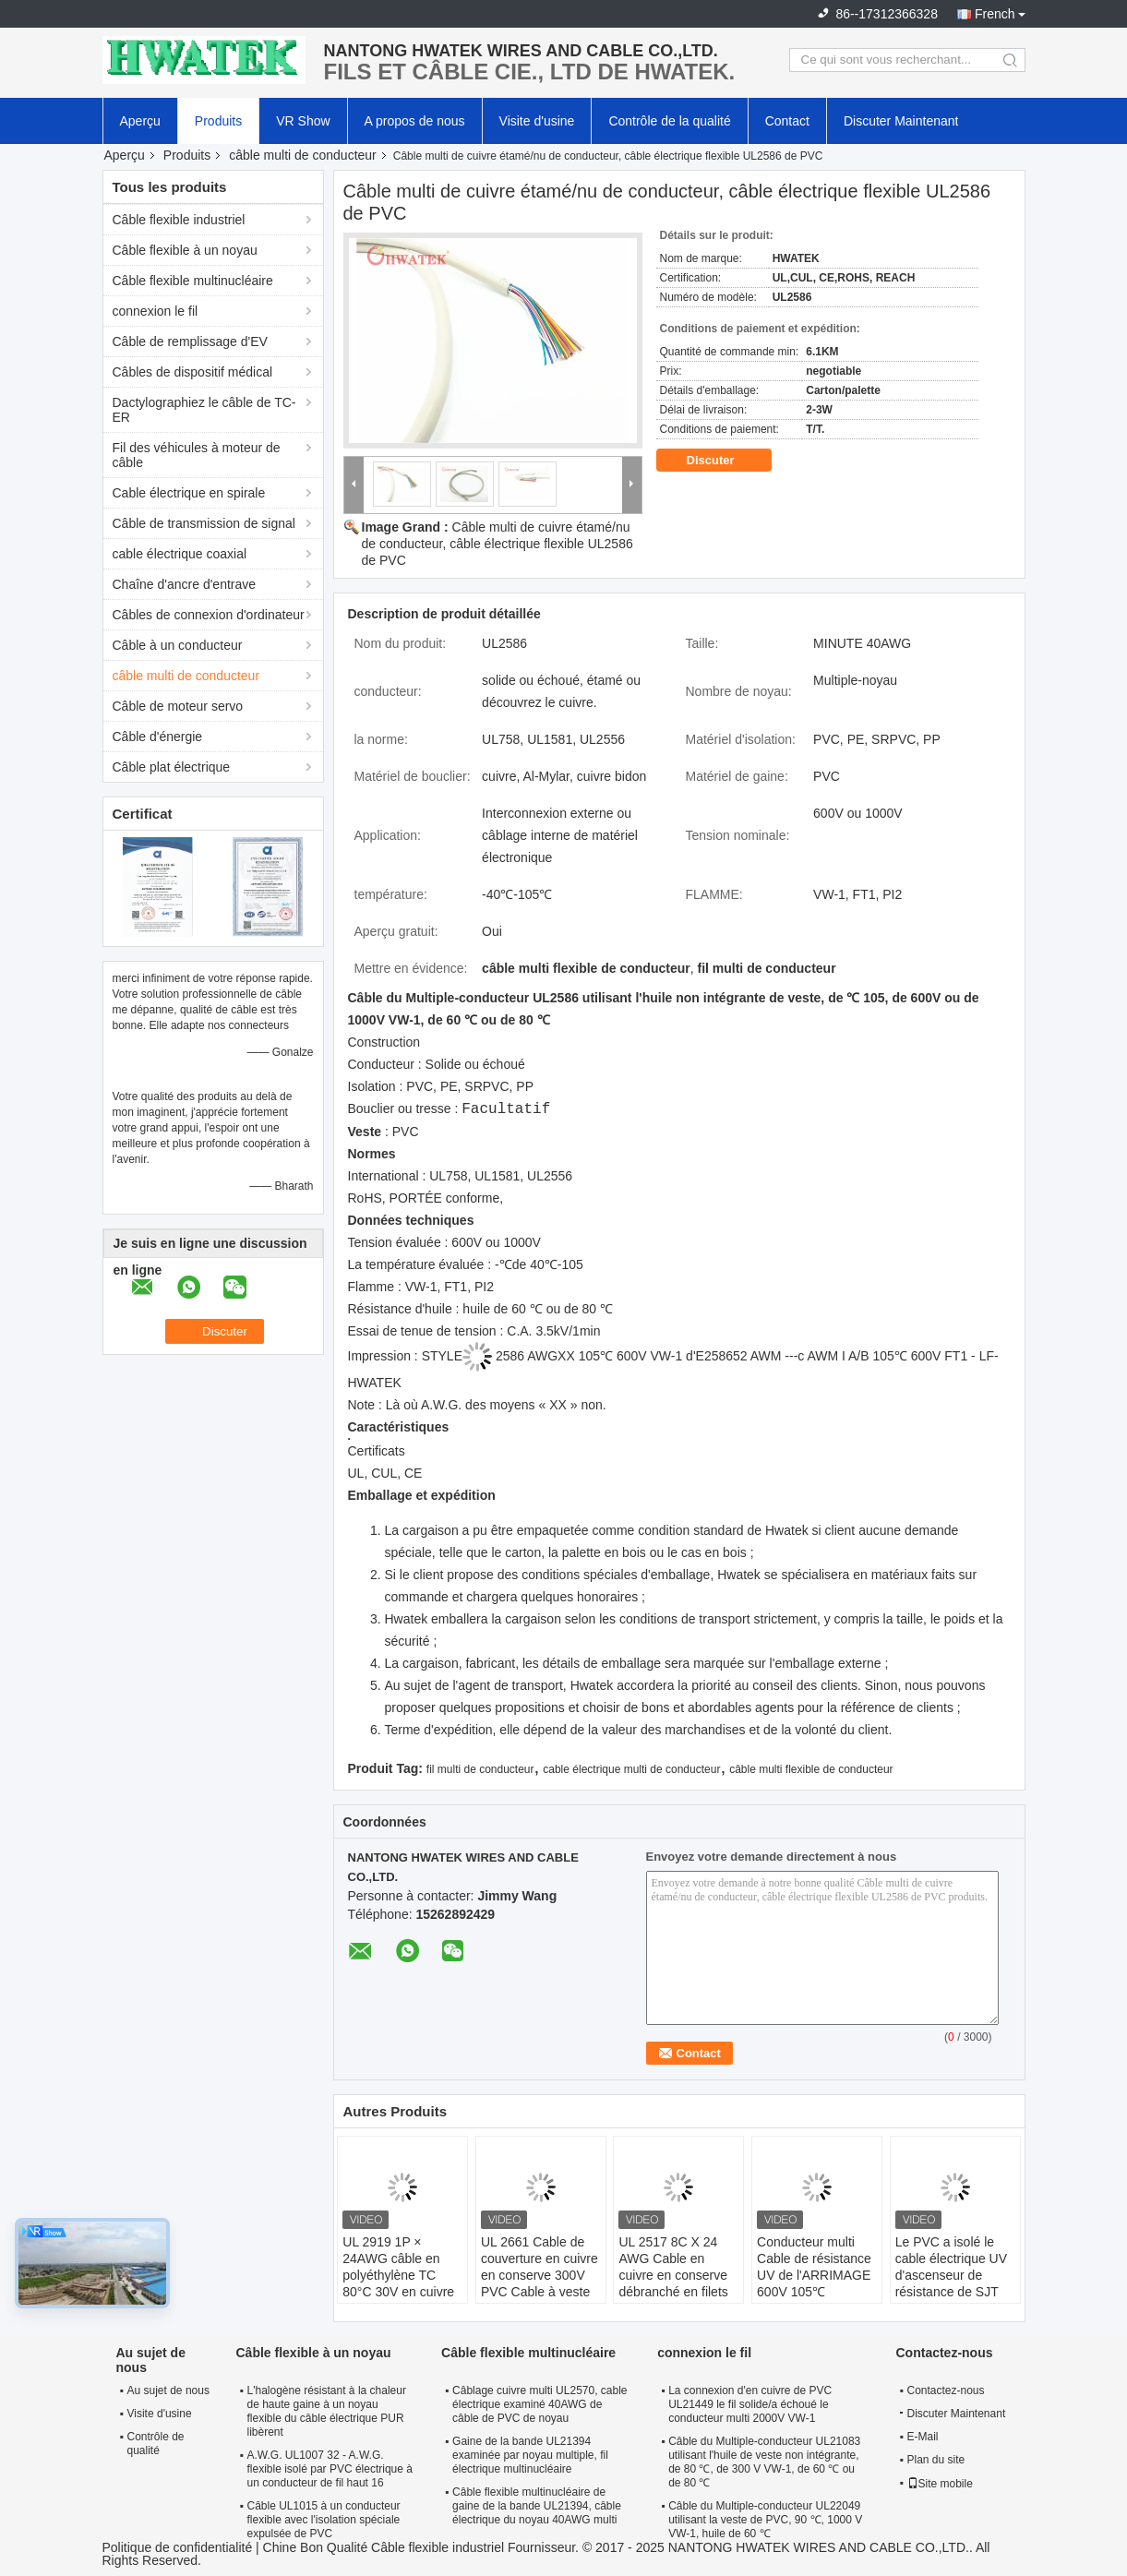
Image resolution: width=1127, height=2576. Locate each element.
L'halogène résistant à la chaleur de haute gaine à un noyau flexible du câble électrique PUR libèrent (326, 2411)
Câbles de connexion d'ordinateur (209, 614)
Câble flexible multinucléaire (193, 280)
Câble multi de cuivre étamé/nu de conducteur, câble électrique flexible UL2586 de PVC (497, 544)
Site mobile (940, 2483)
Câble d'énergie (158, 736)
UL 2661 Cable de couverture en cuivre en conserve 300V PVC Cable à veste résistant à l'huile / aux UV (539, 2283)
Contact (787, 121)
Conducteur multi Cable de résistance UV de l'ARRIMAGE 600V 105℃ (814, 2267)
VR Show (303, 121)
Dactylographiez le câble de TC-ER (204, 410)
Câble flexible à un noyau (185, 250)
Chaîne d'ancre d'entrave (185, 584)
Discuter (724, 460)
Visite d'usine (537, 121)
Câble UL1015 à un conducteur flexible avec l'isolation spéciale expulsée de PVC (324, 2519)
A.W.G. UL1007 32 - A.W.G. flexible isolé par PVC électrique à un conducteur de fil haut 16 (330, 2469)
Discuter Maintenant (901, 121)
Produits (218, 121)
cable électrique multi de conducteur (631, 1769)
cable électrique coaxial (180, 553)
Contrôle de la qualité (669, 121)
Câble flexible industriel (179, 219)
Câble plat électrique (172, 767)
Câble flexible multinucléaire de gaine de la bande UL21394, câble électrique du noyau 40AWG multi (536, 2506)
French (995, 13)
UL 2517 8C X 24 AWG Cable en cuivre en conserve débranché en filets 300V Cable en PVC (676, 2275)
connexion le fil (155, 311)
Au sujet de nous (168, 2390)
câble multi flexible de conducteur (811, 1769)
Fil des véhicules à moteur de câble (197, 455)
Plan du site (936, 2459)
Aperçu (140, 121)
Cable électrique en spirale (189, 492)
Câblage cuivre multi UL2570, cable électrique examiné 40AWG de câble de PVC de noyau (539, 2404)
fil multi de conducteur (480, 1769)
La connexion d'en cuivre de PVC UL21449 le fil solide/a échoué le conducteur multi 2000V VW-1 (750, 2404)
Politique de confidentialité (177, 2547)
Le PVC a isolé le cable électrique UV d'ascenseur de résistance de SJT (951, 2267)
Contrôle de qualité (156, 2443)
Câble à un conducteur (178, 645)
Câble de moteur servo (178, 706)
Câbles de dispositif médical (193, 372)
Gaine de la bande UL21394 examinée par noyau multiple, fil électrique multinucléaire (530, 2455)
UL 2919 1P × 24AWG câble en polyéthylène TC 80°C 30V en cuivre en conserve (398, 2275)
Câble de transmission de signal (204, 523)
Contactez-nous (946, 2390)
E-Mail (923, 2436)
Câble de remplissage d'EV (190, 341)
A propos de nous (415, 121)
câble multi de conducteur (303, 155)
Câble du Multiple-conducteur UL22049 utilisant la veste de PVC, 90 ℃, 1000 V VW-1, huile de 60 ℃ (765, 2519)
